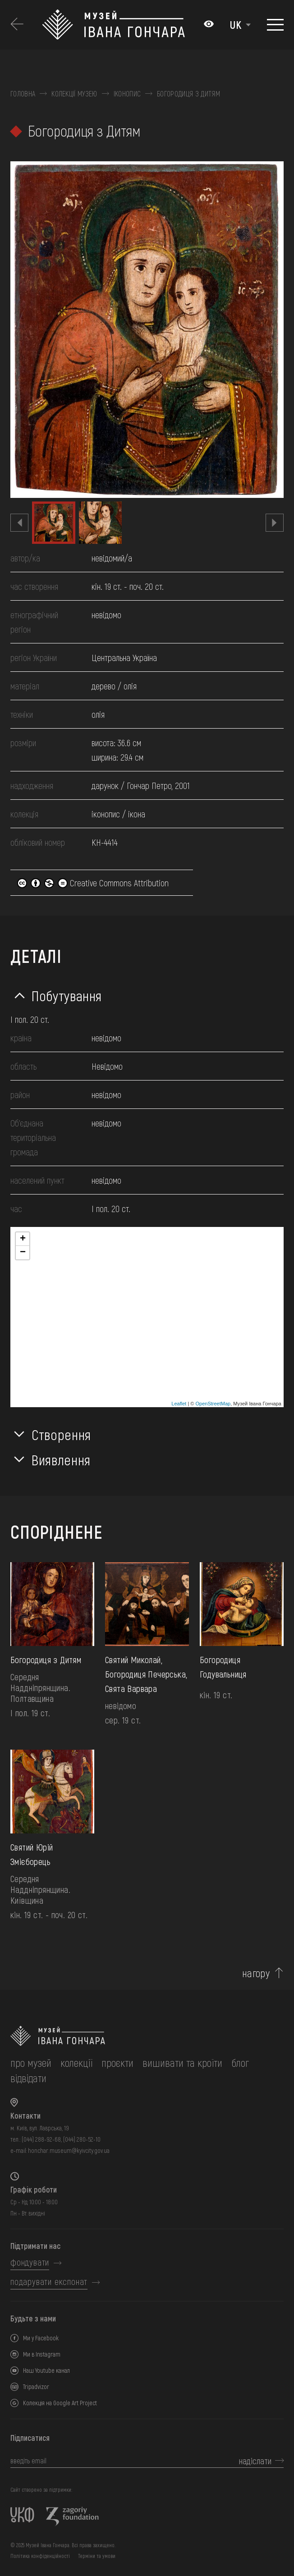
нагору (256, 1973)
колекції (76, 2062)
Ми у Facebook (41, 2338)
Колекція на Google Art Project (60, 2403)
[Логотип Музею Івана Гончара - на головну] (118, 24)
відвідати (28, 2077)
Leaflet (178, 1403)
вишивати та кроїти (182, 2062)
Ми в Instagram (41, 2354)
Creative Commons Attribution (93, 882)
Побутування (67, 995)
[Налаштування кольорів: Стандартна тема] (208, 24)
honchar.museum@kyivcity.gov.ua (69, 2150)
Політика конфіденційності (40, 2556)
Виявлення (61, 1459)
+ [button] (23, 1239)
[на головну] (147, 2036)
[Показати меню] (275, 25)
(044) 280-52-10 (82, 2139)
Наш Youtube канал (46, 2370)
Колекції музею (74, 93)
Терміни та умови (96, 2556)
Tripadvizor (36, 2386)
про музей (30, 2062)
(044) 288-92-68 (41, 2139)
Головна (22, 93)
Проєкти (117, 2062)
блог (240, 2062)
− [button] (23, 1252)
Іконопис (127, 93)
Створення (61, 1434)
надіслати (255, 2460)
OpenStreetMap (213, 1403)
